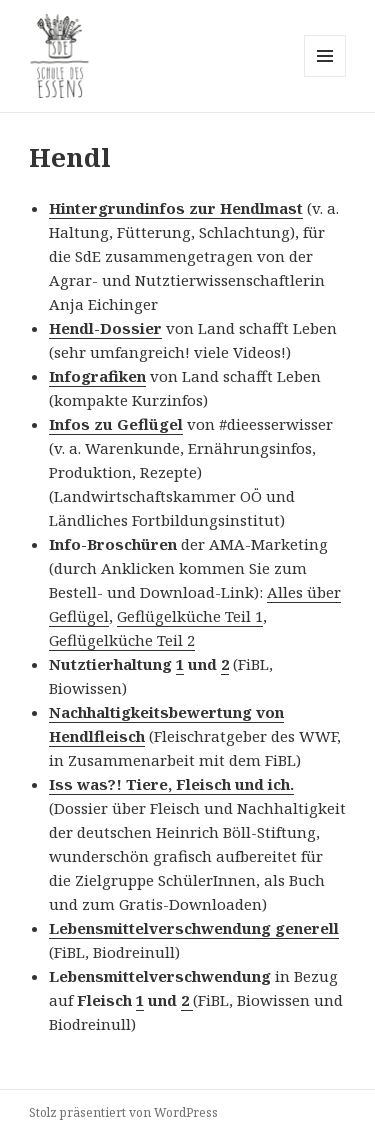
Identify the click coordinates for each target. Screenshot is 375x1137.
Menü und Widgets (325, 76)
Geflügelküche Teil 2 (122, 640)
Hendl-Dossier (105, 328)
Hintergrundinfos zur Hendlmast (176, 208)
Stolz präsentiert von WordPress (123, 1112)
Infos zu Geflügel (116, 424)
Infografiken (97, 376)
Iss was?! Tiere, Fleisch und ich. (171, 784)
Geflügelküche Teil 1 (190, 616)
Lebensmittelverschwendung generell (194, 928)
